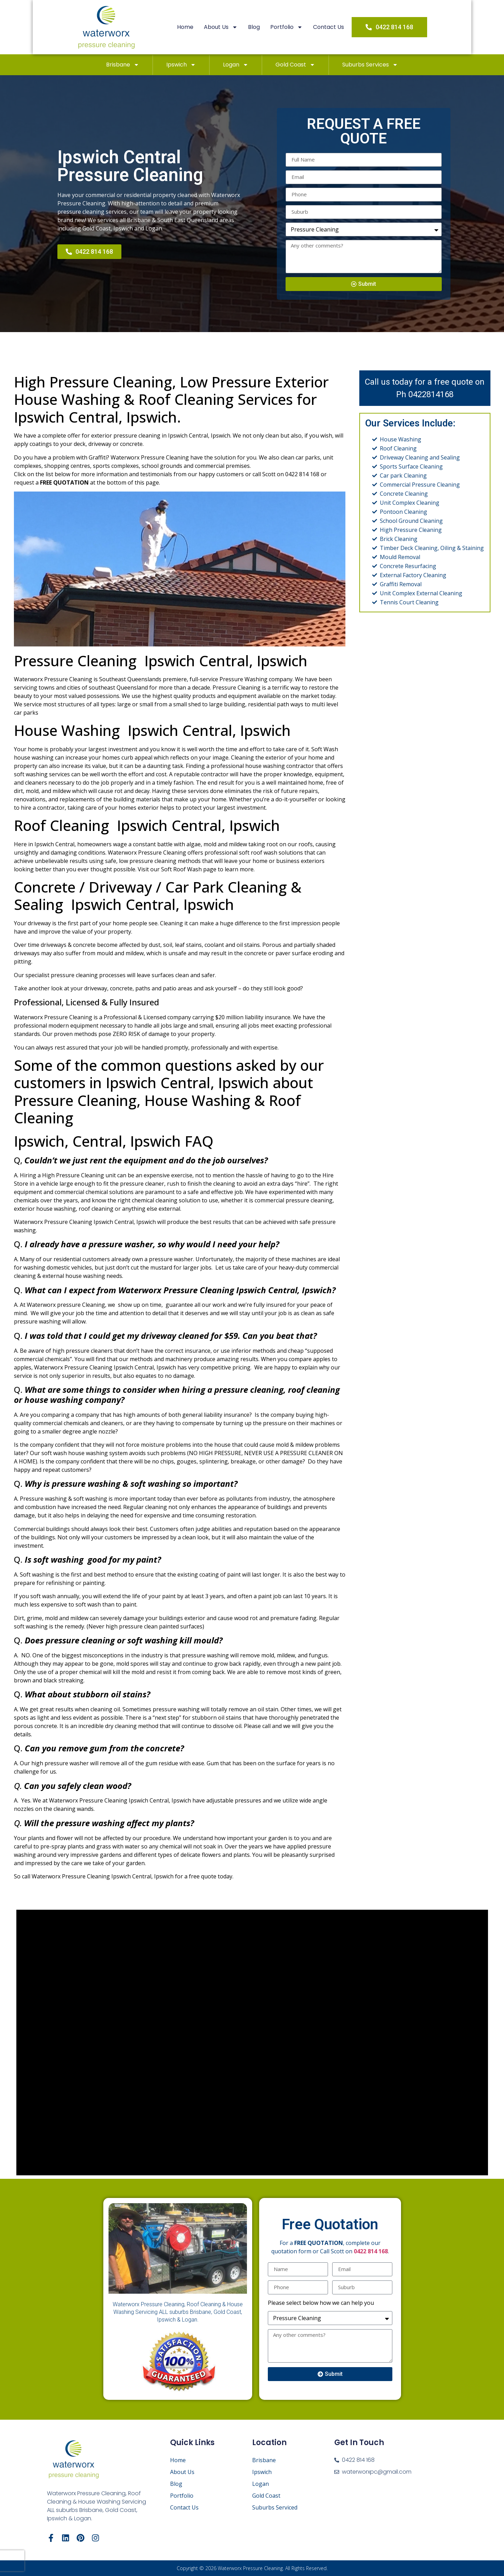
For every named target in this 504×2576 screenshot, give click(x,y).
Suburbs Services (370, 64)
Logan (235, 64)
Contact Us (338, 27)
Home (195, 27)
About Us (231, 27)
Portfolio (297, 27)
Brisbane (122, 64)
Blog (264, 27)
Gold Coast (295, 64)
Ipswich (181, 64)
